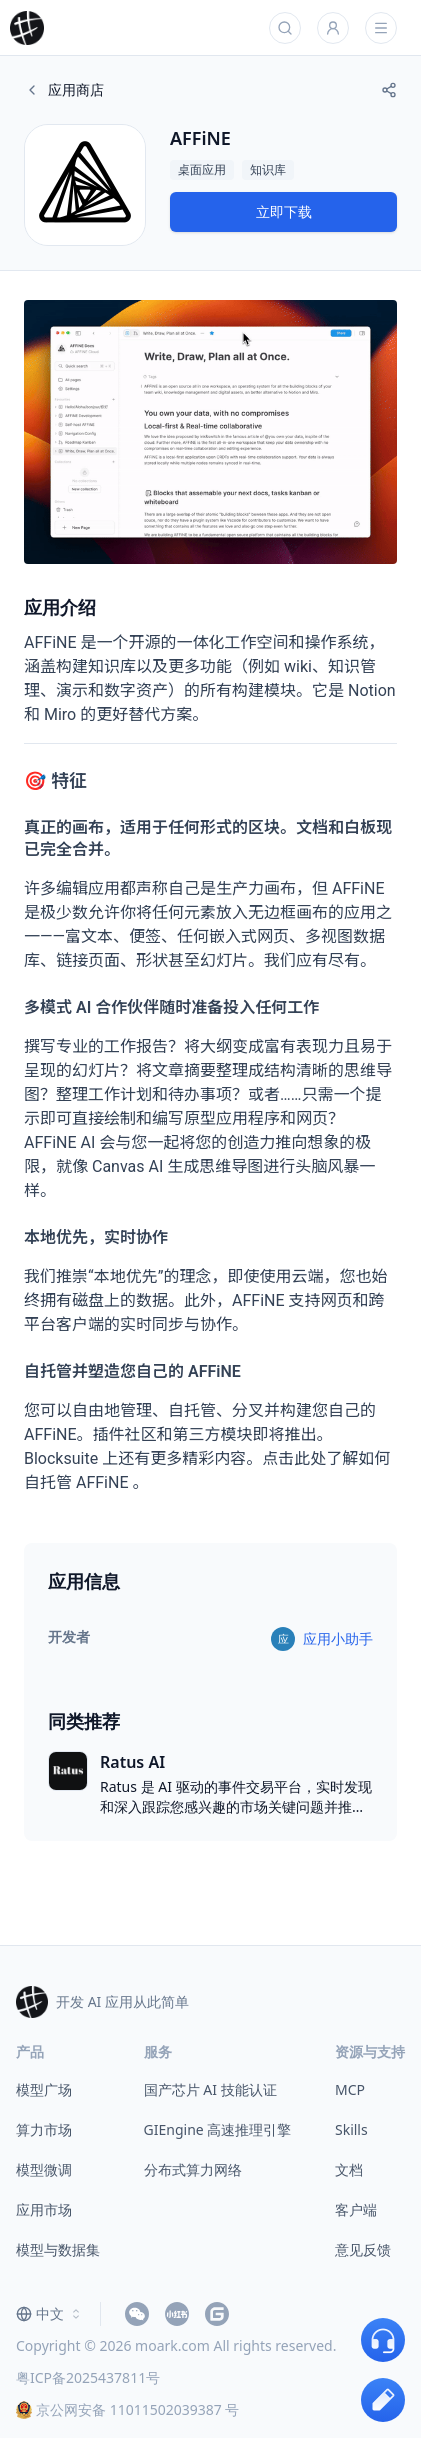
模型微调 (44, 2169)
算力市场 (44, 2129)
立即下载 (284, 211)
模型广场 (44, 2089)
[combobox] (50, 2314)
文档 (349, 2169)
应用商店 (64, 89)
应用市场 (44, 2209)
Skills (351, 2129)
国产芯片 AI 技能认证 (210, 2089)
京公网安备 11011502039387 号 (127, 2409)
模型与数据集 (58, 2249)
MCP (350, 2089)
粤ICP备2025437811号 (88, 2377)
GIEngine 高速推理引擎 (218, 2129)
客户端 (356, 2209)
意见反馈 (363, 2249)
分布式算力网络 (193, 2169)
